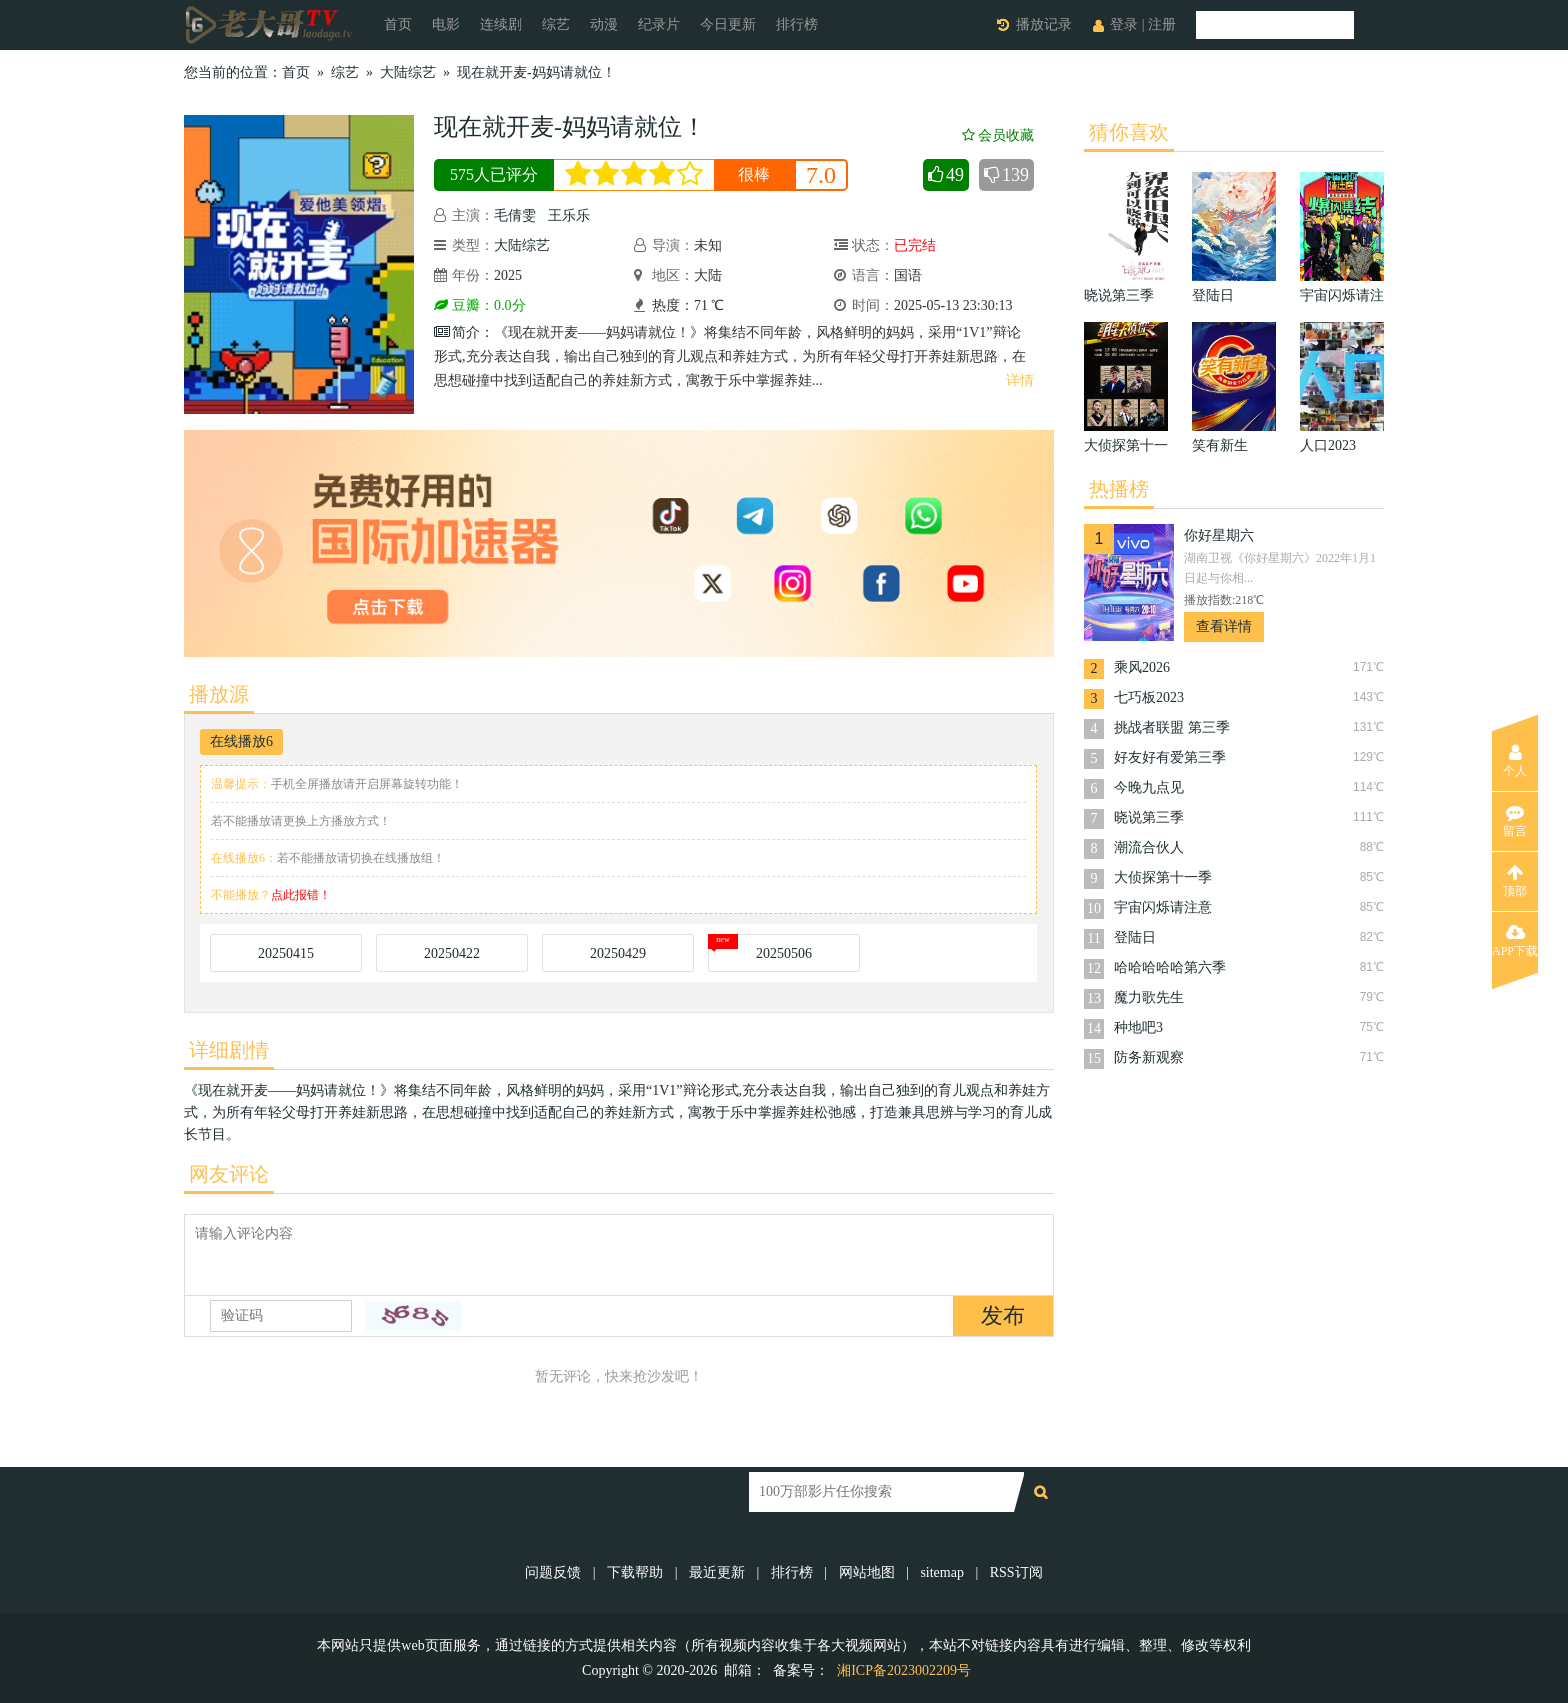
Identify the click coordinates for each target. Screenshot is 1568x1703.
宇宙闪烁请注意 (1163, 907)
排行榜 (797, 24)
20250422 (452, 953)
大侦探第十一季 (1163, 877)
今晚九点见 (1149, 787)
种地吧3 (1138, 1027)
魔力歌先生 (1149, 997)
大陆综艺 (408, 72)
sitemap (942, 1572)
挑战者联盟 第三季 (1172, 727)
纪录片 (659, 24)
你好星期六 (1219, 535)
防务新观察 (1149, 1057)
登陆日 (1135, 937)
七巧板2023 (1149, 697)
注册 (1162, 24)
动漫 (604, 24)
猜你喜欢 (1129, 132)
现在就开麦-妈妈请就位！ (536, 72)
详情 (1020, 380)
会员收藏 (998, 135)
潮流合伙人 (1149, 847)
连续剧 (501, 24)
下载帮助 (635, 1572)
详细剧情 (229, 1050)
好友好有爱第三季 (1170, 757)
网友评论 (229, 1174)
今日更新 (728, 24)
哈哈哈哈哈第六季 (1170, 967)
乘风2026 (1142, 667)
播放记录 (1044, 24)
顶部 (1515, 881)
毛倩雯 (515, 215)
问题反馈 (555, 1572)
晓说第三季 (1149, 817)
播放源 (219, 694)
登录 (1124, 24)
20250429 (618, 953)
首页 (398, 24)
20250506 (784, 953)
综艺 (556, 24)
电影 (446, 24)
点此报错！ (301, 895)
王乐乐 (569, 215)
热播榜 (1119, 489)
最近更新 (717, 1572)
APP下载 (1515, 941)
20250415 (286, 953)
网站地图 (867, 1572)
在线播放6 (241, 741)
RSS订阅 (1016, 1572)
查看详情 (1224, 626)
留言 (1515, 821)
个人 (1515, 761)
